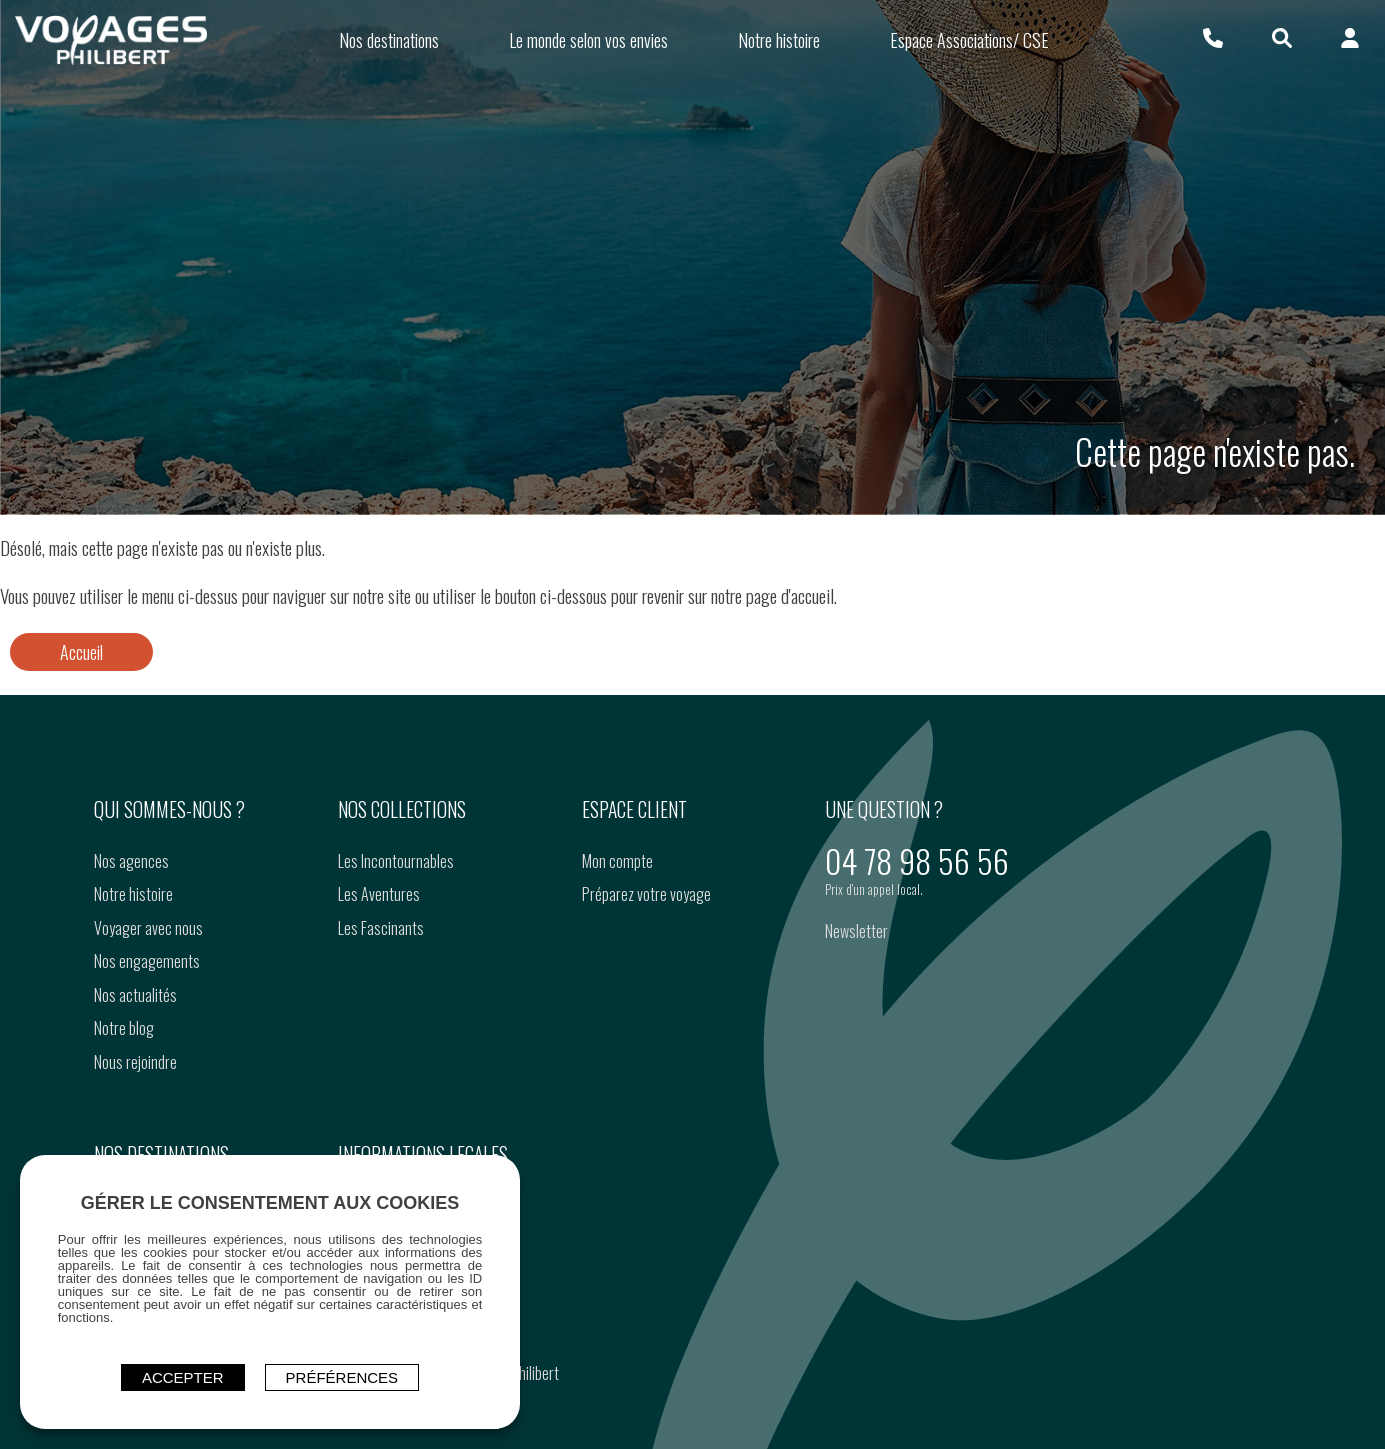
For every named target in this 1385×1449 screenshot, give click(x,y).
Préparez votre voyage (645, 959)
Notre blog (123, 1093)
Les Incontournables (395, 926)
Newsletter (856, 996)
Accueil (81, 718)
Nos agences (130, 926)
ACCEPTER (183, 1375)
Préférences (342, 1375)
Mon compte (616, 926)
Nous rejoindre (134, 1127)
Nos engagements (146, 1026)
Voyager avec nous (147, 993)
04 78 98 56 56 (917, 925)
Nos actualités (134, 1060)
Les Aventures (378, 959)
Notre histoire (132, 959)
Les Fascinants (380, 993)
